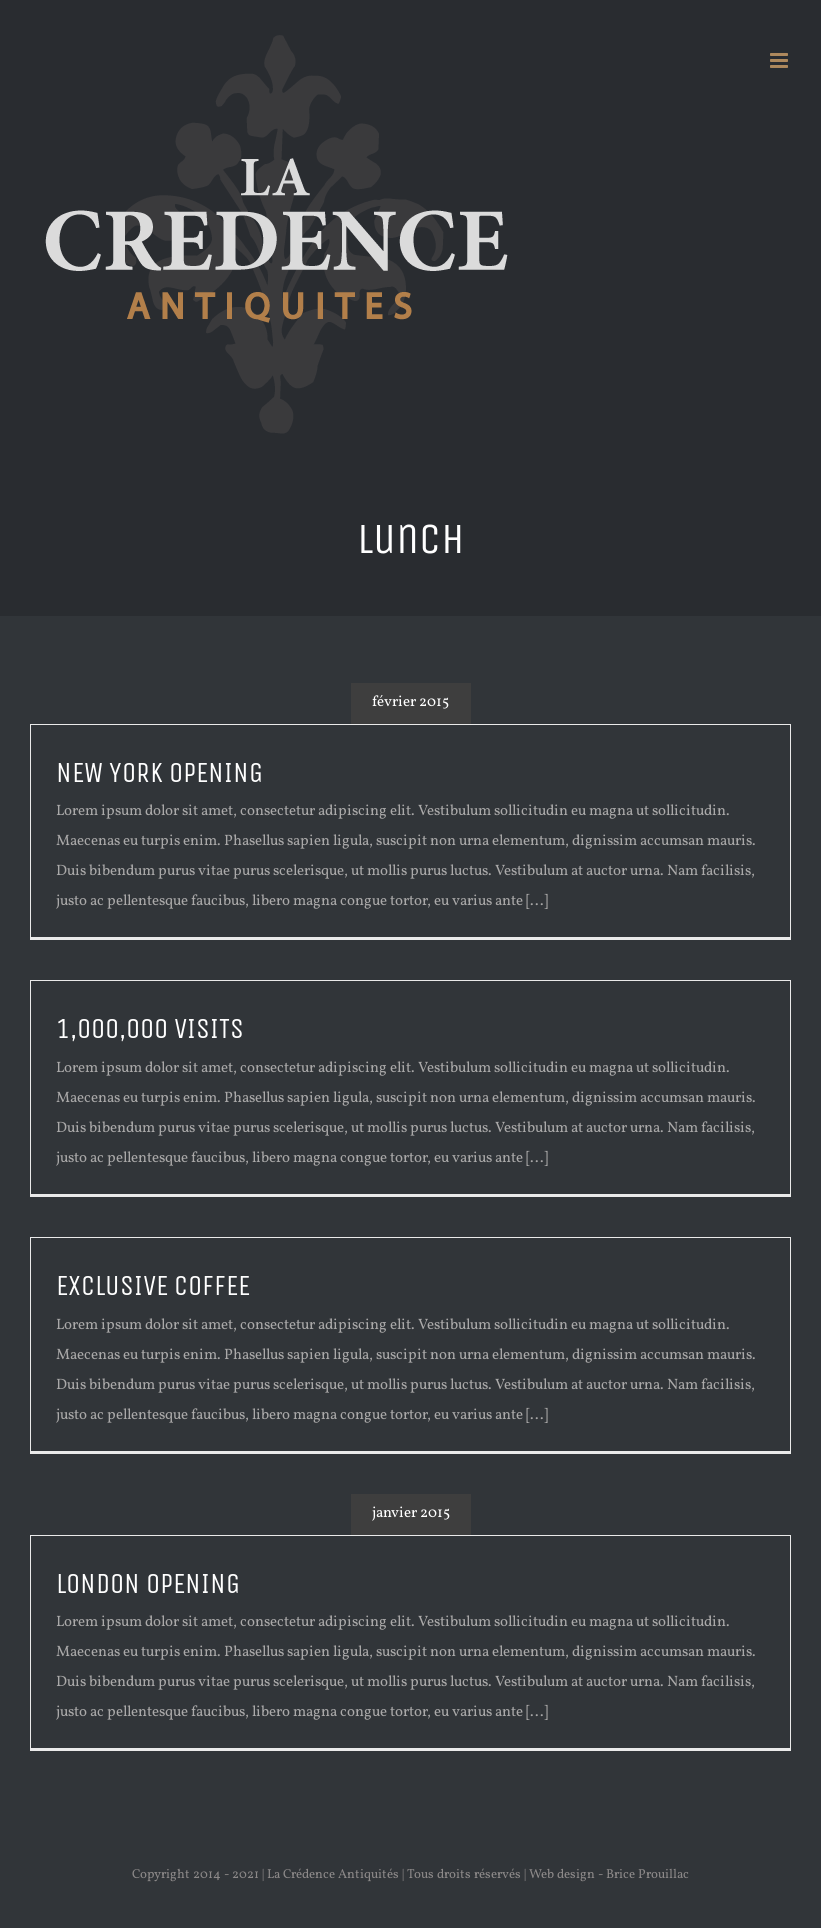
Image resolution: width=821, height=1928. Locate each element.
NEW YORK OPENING (159, 773)
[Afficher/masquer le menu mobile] (780, 60)
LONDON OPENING (148, 1584)
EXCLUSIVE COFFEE (153, 1286)
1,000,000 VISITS (150, 1029)
